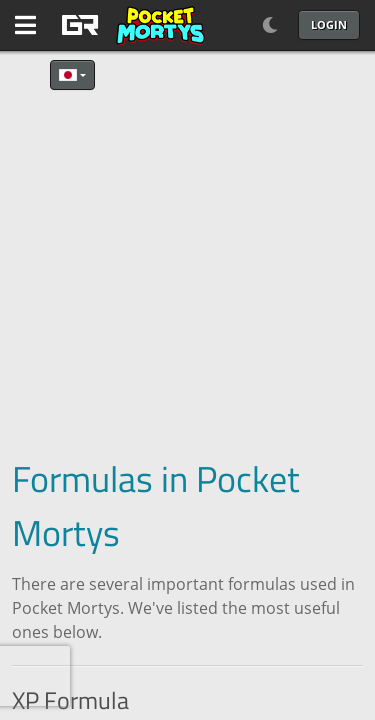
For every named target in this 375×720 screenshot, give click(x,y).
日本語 (68, 75)
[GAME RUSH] (130, 25)
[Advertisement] (187, 252)
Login (329, 24)
